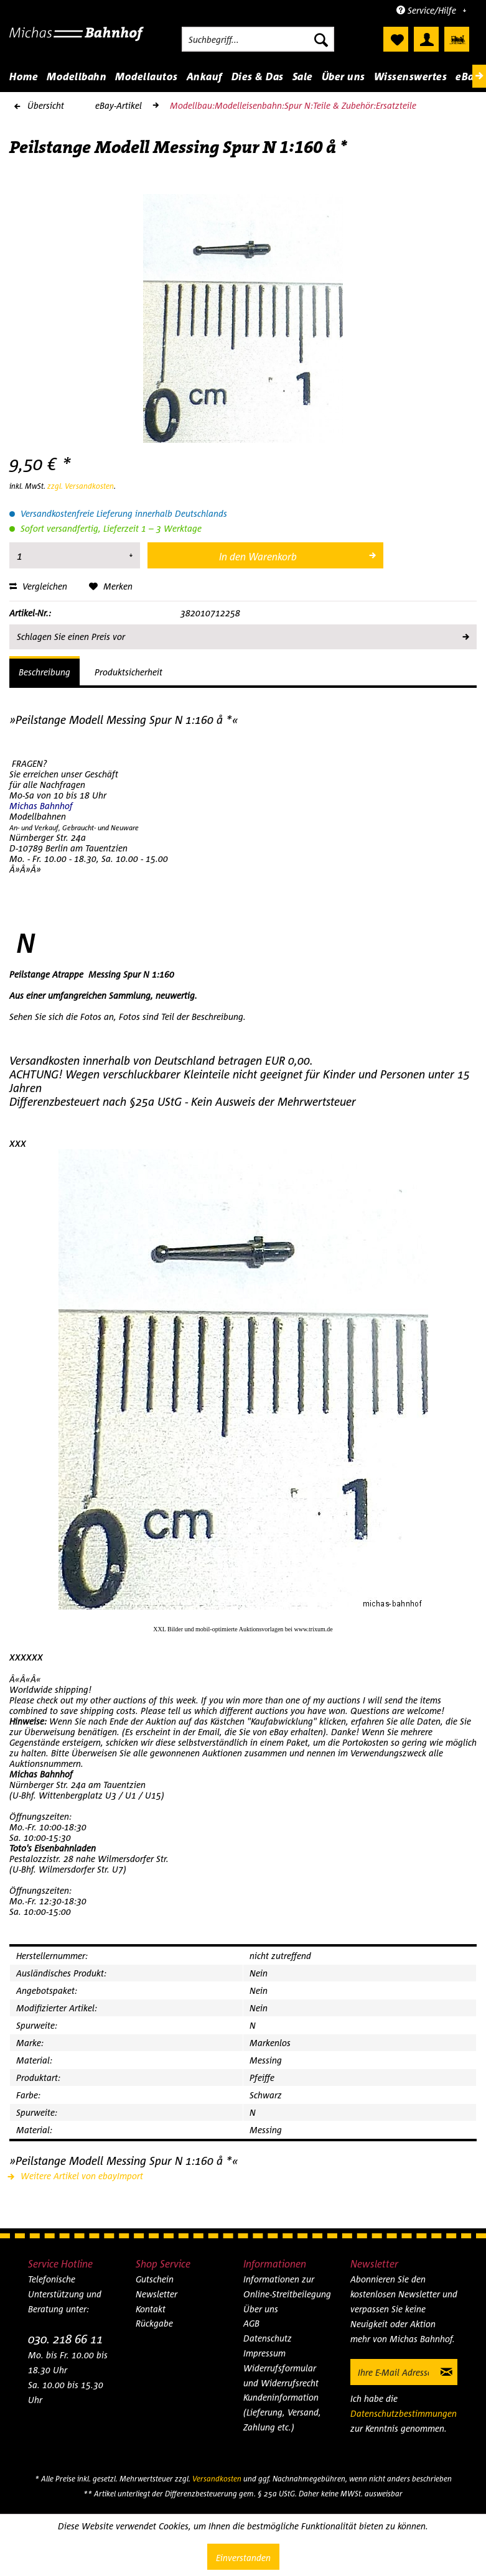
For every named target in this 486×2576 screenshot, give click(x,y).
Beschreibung (44, 672)
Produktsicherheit (128, 672)
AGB (251, 2323)
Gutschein (155, 2279)
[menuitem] (258, 39)
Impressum (264, 2353)
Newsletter (156, 2294)
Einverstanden (243, 2557)
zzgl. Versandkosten (80, 486)
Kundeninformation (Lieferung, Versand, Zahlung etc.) (282, 2412)
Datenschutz (267, 2338)
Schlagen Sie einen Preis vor (242, 634)
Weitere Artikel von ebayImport (76, 2176)
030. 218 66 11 (65, 2339)
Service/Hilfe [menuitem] (427, 10)
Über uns (260, 2309)
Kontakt (151, 2309)
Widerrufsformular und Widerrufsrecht (281, 2375)
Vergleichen (38, 586)
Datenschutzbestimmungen (403, 2413)
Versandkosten (216, 2478)
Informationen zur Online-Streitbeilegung (287, 2286)
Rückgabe (154, 2323)
